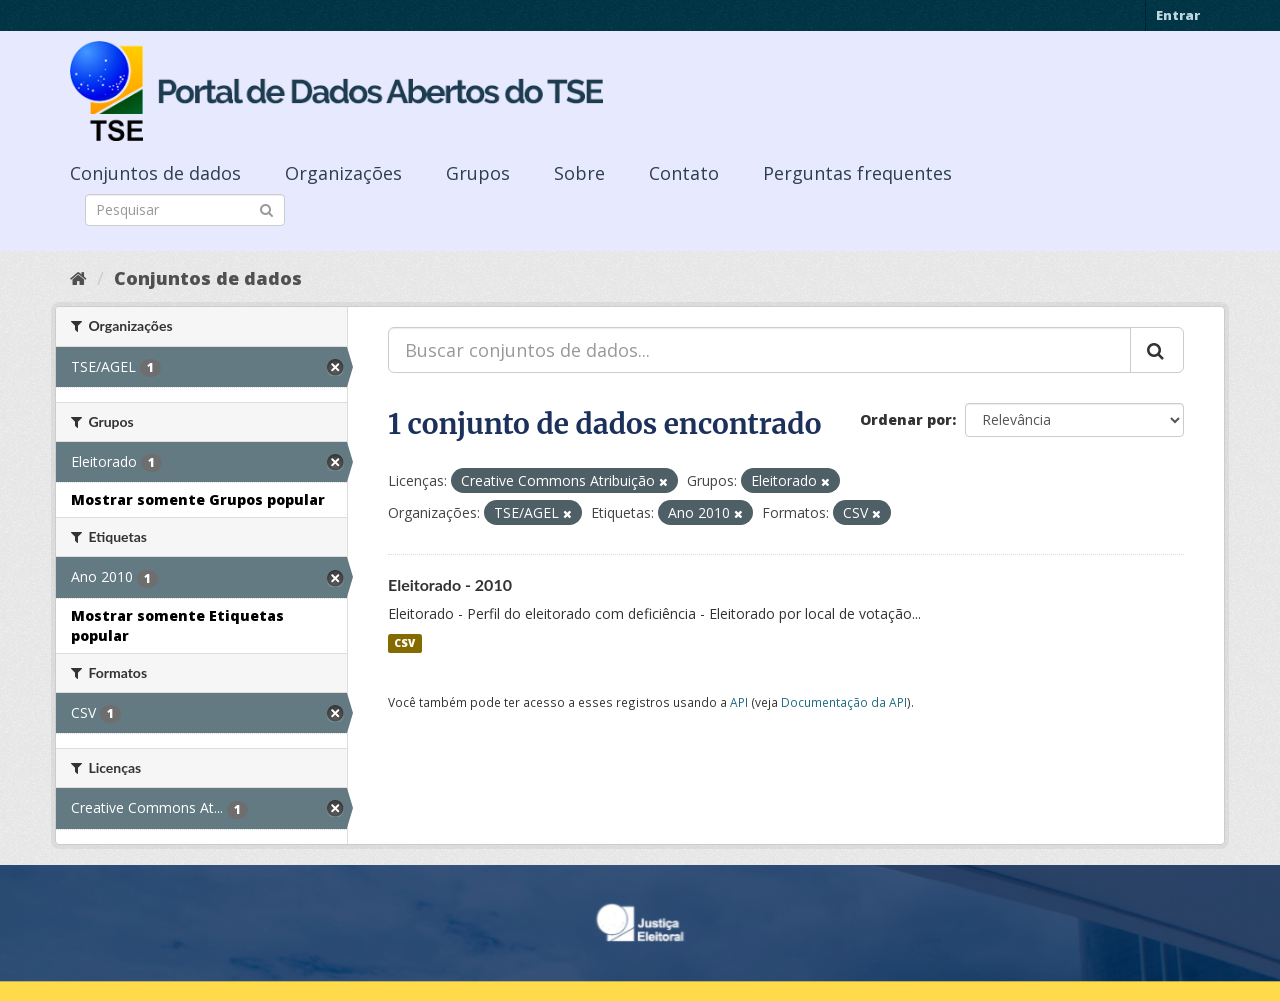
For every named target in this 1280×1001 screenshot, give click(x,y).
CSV (404, 643)
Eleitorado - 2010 (450, 584)
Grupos (478, 173)
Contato (684, 173)
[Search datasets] (185, 210)
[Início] (78, 278)
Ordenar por (906, 419)
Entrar (1178, 15)
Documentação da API (844, 702)
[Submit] (266, 208)
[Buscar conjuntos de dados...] (759, 350)
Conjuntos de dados (155, 173)
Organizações (343, 173)
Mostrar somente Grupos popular (198, 499)
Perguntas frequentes (857, 173)
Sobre (579, 173)
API (739, 702)
